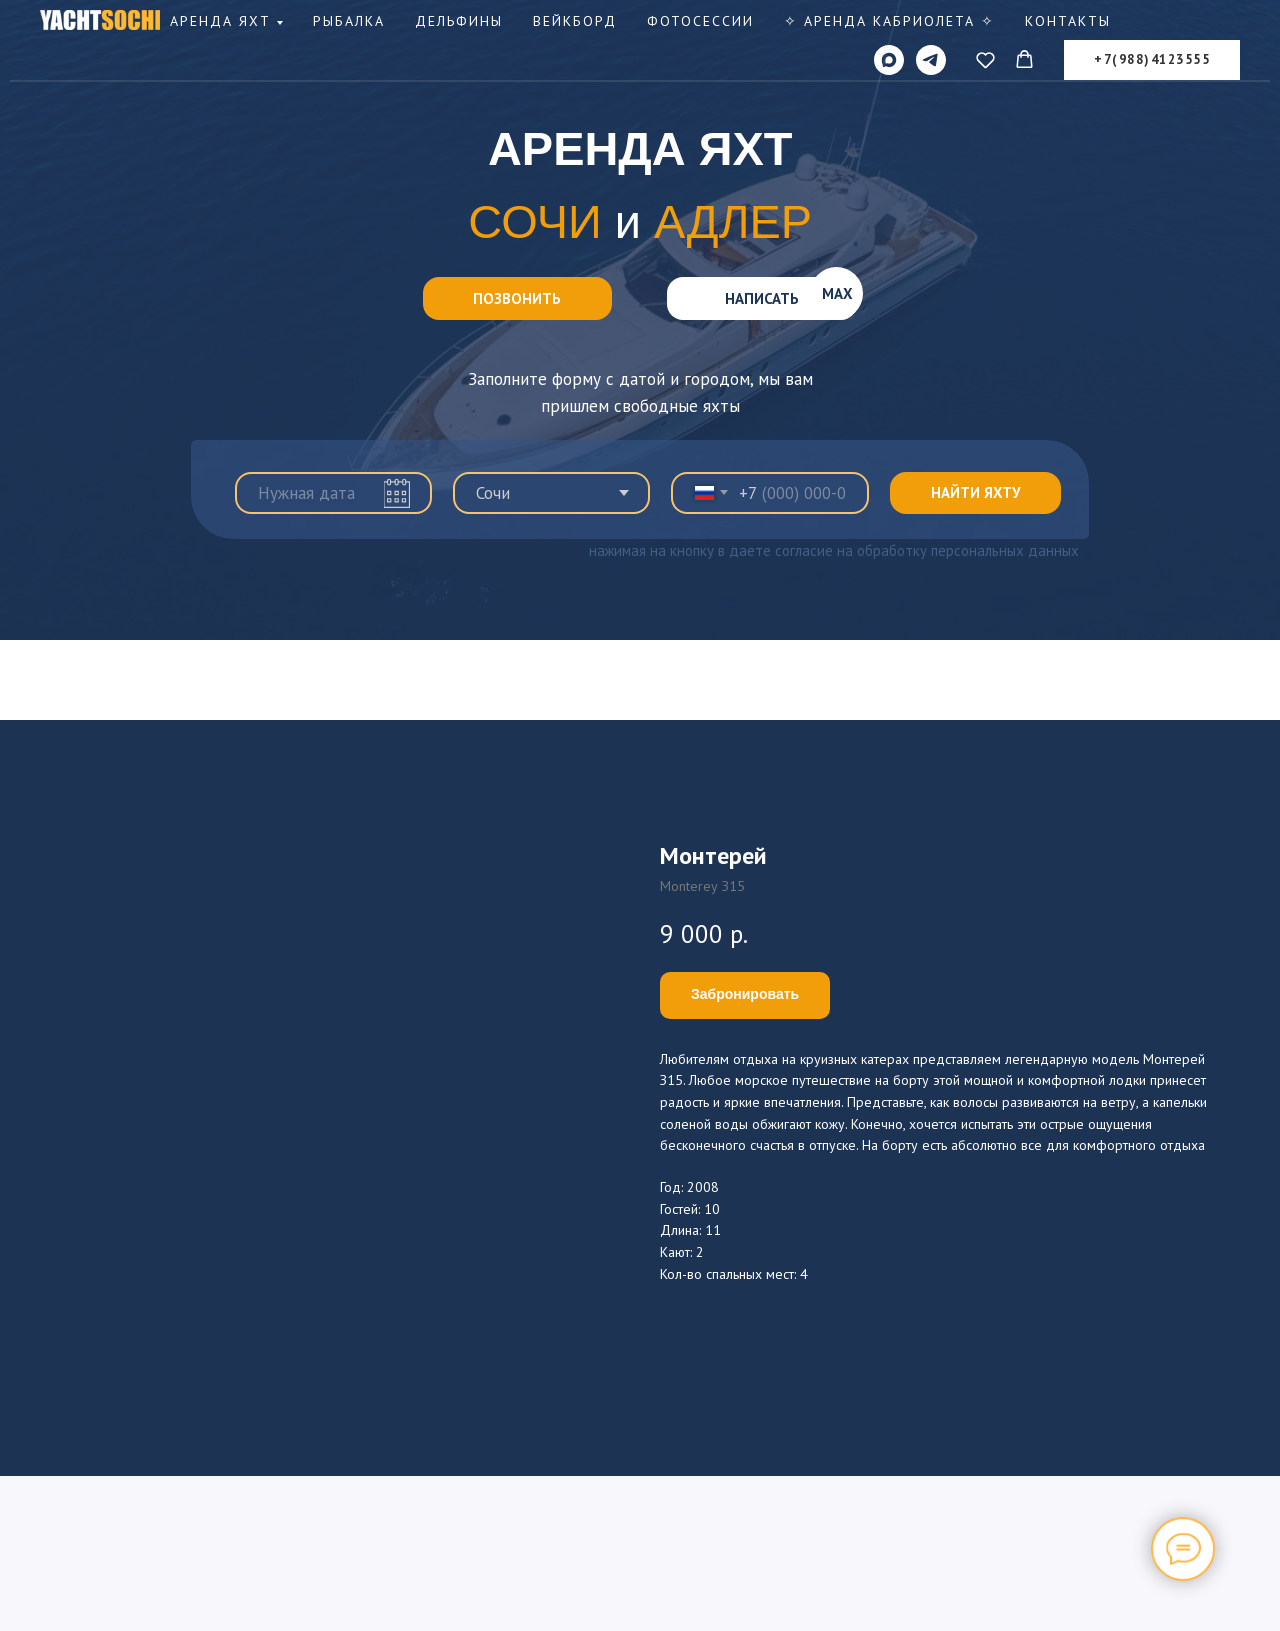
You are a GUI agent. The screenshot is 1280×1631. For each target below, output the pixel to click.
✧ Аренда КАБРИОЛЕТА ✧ (889, 21)
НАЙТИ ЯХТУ (975, 492)
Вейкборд (575, 21)
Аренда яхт (220, 21)
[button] (985, 59)
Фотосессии (700, 21)
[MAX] (889, 60)
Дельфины (459, 21)
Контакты (1068, 21)
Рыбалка (349, 21)
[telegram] (931, 60)
